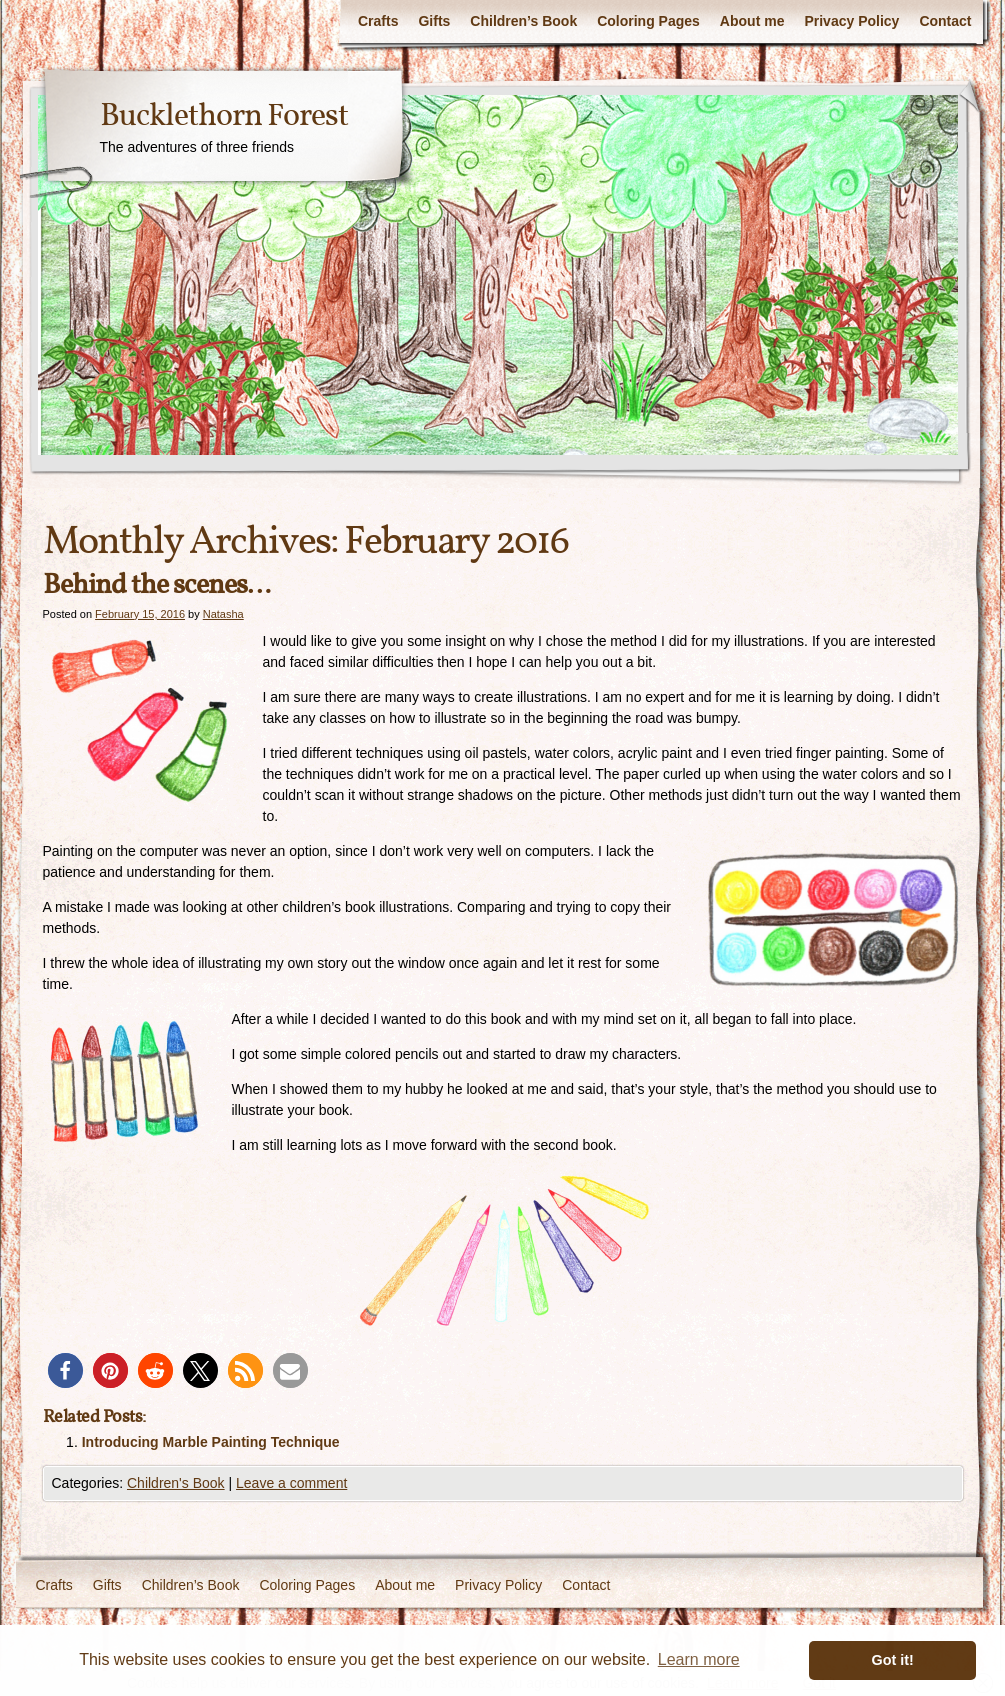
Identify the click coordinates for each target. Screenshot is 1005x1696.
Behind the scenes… (156, 585)
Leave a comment (291, 1483)
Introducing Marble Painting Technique (211, 1442)
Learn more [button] (699, 1659)
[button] (65, 1370)
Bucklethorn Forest (224, 117)
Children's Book (176, 1483)
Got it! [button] (893, 1660)
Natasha (223, 614)
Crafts (378, 21)
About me (752, 21)
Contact (945, 21)
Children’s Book (523, 21)
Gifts (434, 21)
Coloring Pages (648, 21)
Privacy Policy (851, 21)
